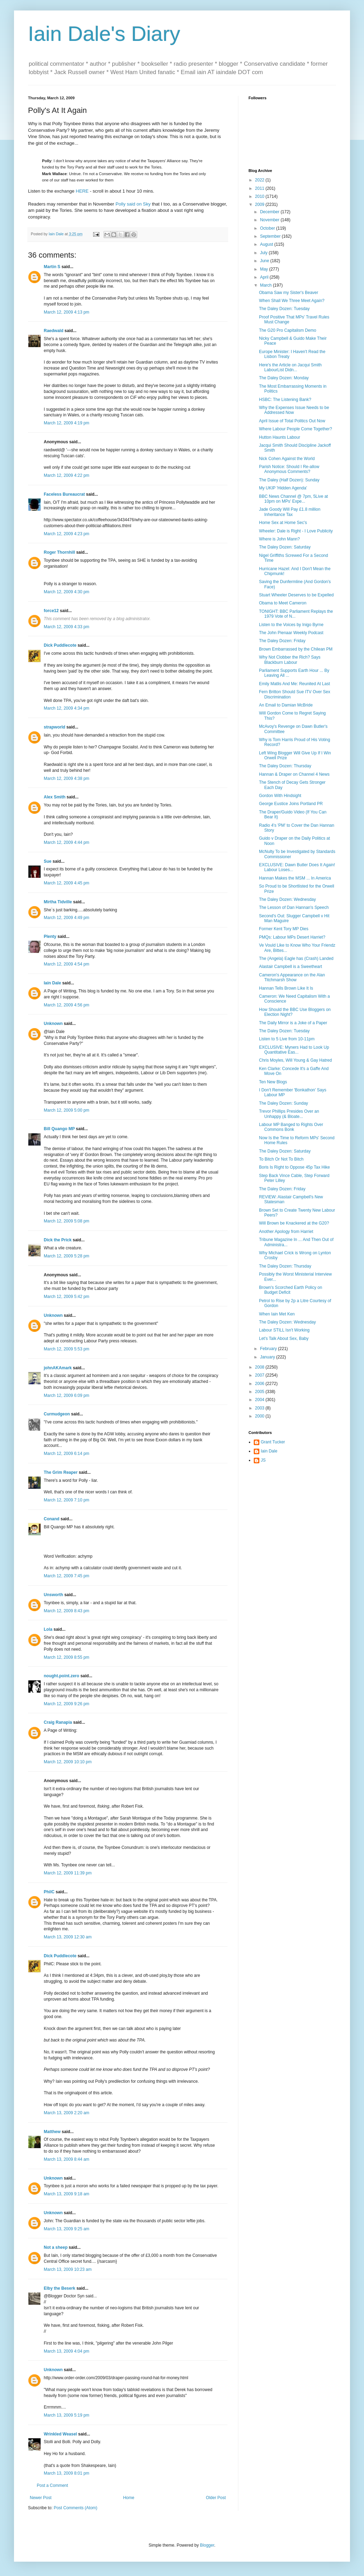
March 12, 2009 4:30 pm (66, 591)
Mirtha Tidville (58, 901)
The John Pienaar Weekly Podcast (291, 632)
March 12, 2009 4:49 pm (66, 917)
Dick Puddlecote (60, 645)
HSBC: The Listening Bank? (285, 399)
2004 (260, 1399)
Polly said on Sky (132, 204)
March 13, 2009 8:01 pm (66, 2473)
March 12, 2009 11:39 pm (68, 1873)
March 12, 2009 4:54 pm (66, 964)
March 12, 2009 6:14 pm (66, 1453)
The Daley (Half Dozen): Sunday (289, 480)
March (266, 285)
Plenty (50, 936)
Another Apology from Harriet (286, 1231)
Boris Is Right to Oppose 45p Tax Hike (294, 1167)
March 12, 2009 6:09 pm (66, 1395)
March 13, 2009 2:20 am (66, 2112)
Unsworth (53, 1594)
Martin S (52, 266)
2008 (260, 1367)
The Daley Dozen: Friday (282, 640)
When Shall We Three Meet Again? (291, 300)
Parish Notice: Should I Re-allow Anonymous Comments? (289, 469)
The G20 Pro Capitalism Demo (287, 330)
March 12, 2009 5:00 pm (66, 1110)
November (270, 219)
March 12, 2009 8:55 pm (66, 1657)
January (268, 1357)
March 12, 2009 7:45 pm (66, 1575)
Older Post (216, 2497)
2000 (260, 1416)
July (264, 252)
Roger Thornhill (59, 552)
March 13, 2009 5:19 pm (66, 2415)
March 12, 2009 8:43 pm (66, 1610)
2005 (260, 1391)
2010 (260, 196)
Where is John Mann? (279, 539)
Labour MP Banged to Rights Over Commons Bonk (291, 1127)
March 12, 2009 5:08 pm (66, 1221)
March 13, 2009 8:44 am (66, 2159)
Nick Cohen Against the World (287, 458)
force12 (51, 610)
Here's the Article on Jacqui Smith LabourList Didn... (290, 367)
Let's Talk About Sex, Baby (284, 1338)
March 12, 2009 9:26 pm (66, 1703)
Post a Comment (52, 2485)
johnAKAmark (58, 1367)
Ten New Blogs (273, 1081)
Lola (48, 1629)
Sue (47, 861)
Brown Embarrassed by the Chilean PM (295, 649)
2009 (260, 204)
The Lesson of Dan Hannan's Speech (294, 907)
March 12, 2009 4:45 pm (66, 883)
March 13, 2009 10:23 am (68, 2269)
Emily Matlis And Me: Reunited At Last (294, 683)
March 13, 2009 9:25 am (66, 2228)
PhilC (49, 1891)
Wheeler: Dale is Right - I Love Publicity (296, 531)
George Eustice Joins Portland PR (291, 803)
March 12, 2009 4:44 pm (66, 842)
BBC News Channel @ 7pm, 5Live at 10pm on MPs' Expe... (293, 499)
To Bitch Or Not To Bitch (281, 1159)
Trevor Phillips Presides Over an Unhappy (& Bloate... (289, 1114)
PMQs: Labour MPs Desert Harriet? (292, 937)
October (268, 228)
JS (263, 1460)
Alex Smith (54, 797)
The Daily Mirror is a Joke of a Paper (293, 1022)
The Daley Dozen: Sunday (283, 1103)
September (271, 236)
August (267, 244)
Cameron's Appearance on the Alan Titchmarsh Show (292, 977)
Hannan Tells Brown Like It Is (286, 988)
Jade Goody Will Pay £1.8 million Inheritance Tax (289, 512)
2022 (260, 180)
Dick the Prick (57, 1239)
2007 (260, 1375)
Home (128, 2497)
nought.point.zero (61, 1675)
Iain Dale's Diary (104, 33)
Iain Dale (52, 983)
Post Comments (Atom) (75, 2507)
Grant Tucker (273, 1442)
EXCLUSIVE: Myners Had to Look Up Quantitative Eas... (294, 1050)
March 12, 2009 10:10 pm (68, 1761)
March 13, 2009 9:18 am (66, 2193)
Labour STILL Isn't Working (284, 1330)
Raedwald (53, 330)
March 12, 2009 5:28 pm (66, 1256)
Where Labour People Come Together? (295, 428)
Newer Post (40, 2497)
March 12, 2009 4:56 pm (66, 1005)
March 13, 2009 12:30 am (68, 1937)
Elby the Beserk (59, 2288)
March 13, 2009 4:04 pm (66, 2351)
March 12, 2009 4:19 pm (66, 423)
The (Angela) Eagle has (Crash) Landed (296, 958)
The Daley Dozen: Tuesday (284, 308)
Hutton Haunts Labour (279, 437)
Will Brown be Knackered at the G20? (294, 1223)
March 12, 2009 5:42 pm (66, 1296)
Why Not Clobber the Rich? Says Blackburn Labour (289, 660)
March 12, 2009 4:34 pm (66, 708)
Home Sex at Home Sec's (283, 522)
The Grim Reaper (61, 1472)
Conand (51, 1518)
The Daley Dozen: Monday (284, 377)
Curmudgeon (57, 1414)
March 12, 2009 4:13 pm (66, 312)
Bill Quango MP (59, 1128)
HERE (82, 191)
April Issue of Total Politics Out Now (292, 420)
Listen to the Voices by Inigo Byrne (291, 624)
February (269, 1348)
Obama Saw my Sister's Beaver (288, 292)
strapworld (54, 727)
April (265, 277)
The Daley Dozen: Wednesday (287, 899)
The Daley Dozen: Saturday (284, 547)
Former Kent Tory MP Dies (283, 928)
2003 (260, 1408)
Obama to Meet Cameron (282, 603)
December (270, 211)
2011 (260, 188)
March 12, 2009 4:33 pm (66, 626)
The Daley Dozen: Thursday (285, 765)
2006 (260, 1383)
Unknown (53, 1023)
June (265, 260)
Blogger (207, 2545)
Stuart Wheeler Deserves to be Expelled (296, 595)
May (264, 269)
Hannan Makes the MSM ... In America (295, 878)
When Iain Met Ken (277, 1314)
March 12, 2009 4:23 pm (66, 533)
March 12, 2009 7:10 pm (66, 1500)
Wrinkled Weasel (60, 2434)
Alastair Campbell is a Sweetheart (290, 966)
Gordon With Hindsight (280, 795)
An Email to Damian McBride (286, 705)
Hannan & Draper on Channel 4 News (294, 774)
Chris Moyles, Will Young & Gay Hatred (295, 1060)
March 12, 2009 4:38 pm (66, 778)
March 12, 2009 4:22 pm (66, 475)
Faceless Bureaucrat (64, 494)
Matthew (52, 2131)
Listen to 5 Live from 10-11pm (287, 1038)
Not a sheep (56, 2247)
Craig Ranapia (58, 1722)
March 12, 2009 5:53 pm (66, 1349)
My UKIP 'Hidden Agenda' (283, 488)
